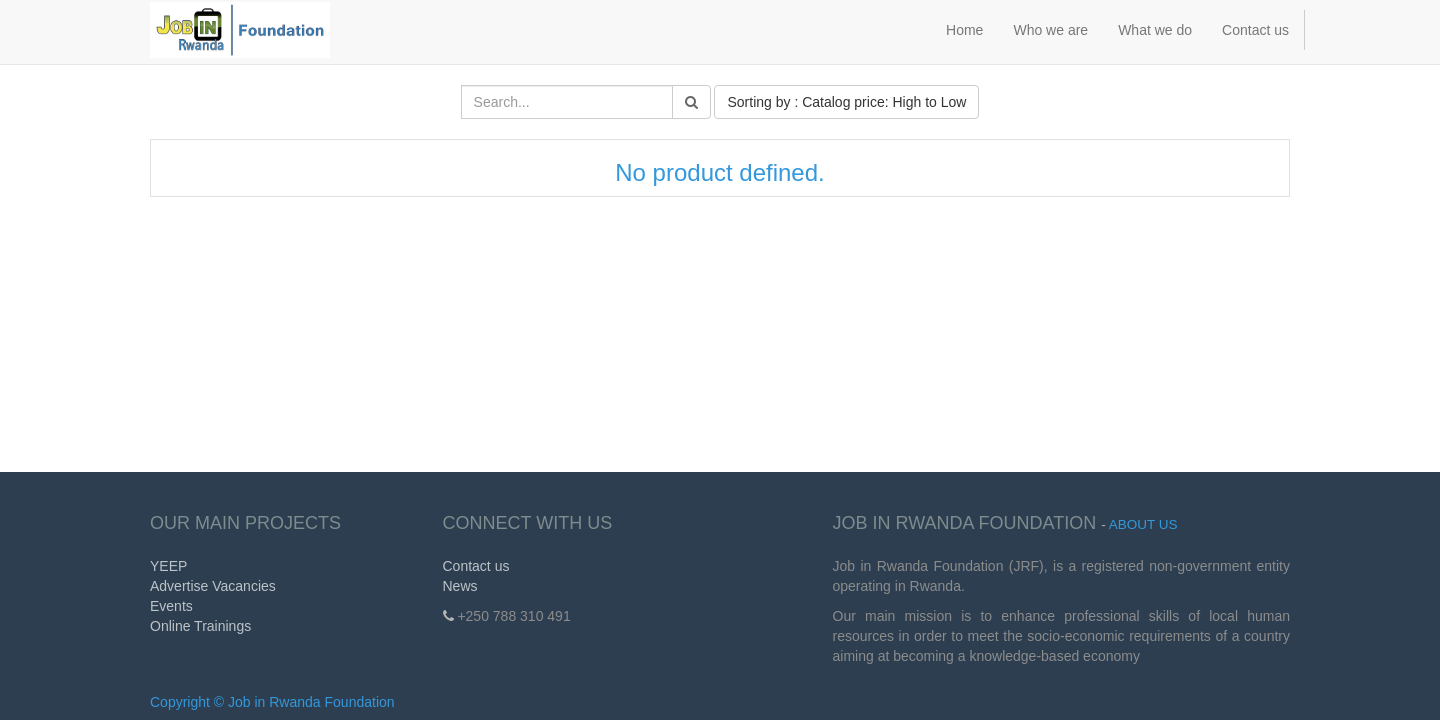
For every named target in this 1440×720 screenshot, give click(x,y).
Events (171, 606)
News (460, 586)
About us (1143, 524)
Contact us (476, 566)
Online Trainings (200, 626)
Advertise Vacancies (213, 586)
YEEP (168, 566)
